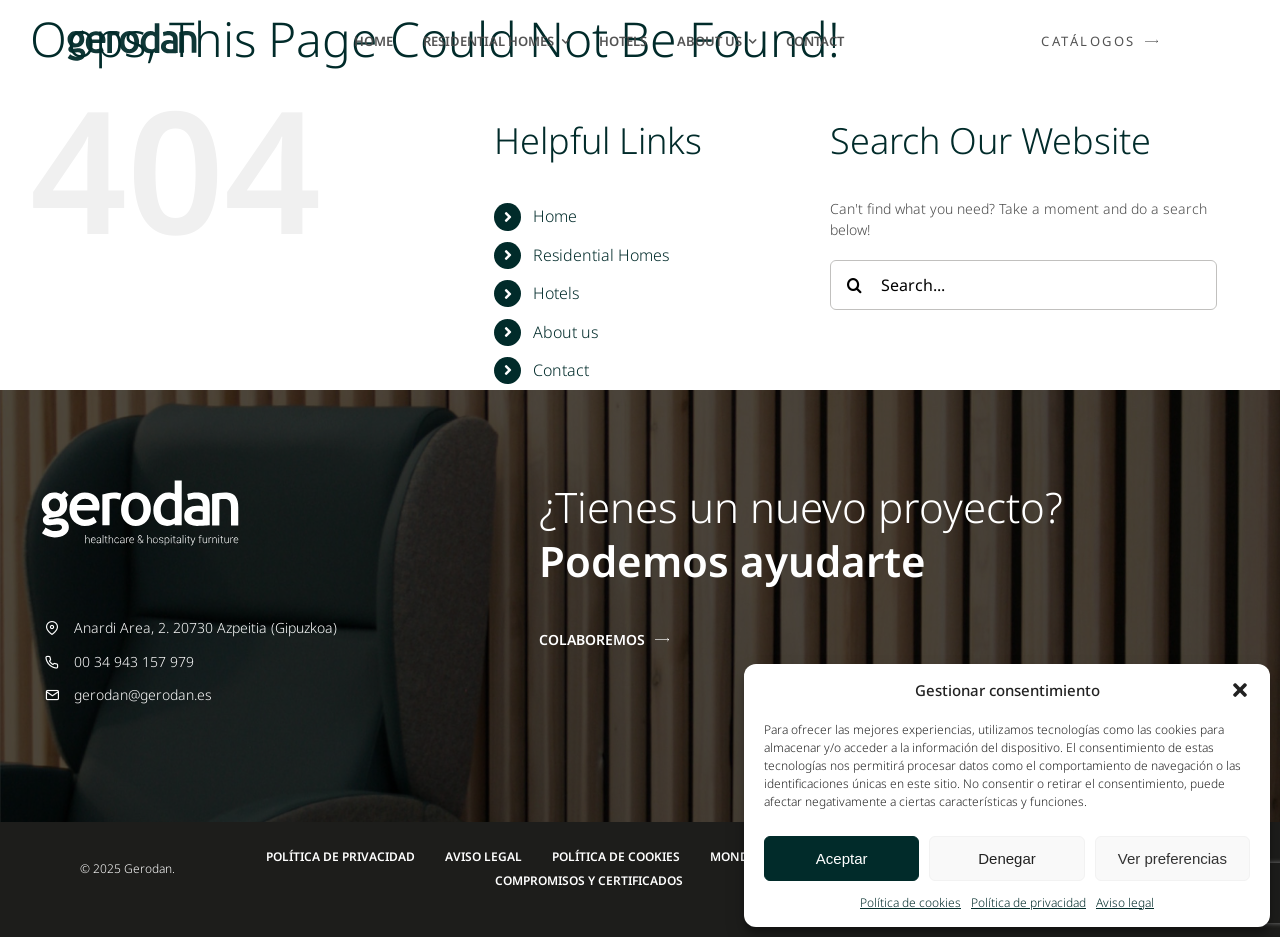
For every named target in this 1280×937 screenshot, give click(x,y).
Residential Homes (601, 255)
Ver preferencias (1172, 858)
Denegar (1007, 858)
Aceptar (842, 858)
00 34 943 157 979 (134, 661)
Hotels (556, 293)
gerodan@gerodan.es (143, 694)
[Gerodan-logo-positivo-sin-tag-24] (132, 29)
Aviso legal (1125, 902)
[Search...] (1023, 285)
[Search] (855, 285)
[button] (1240, 690)
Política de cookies (910, 902)
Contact (561, 370)
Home (555, 216)
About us (565, 332)
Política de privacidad (1028, 902)
